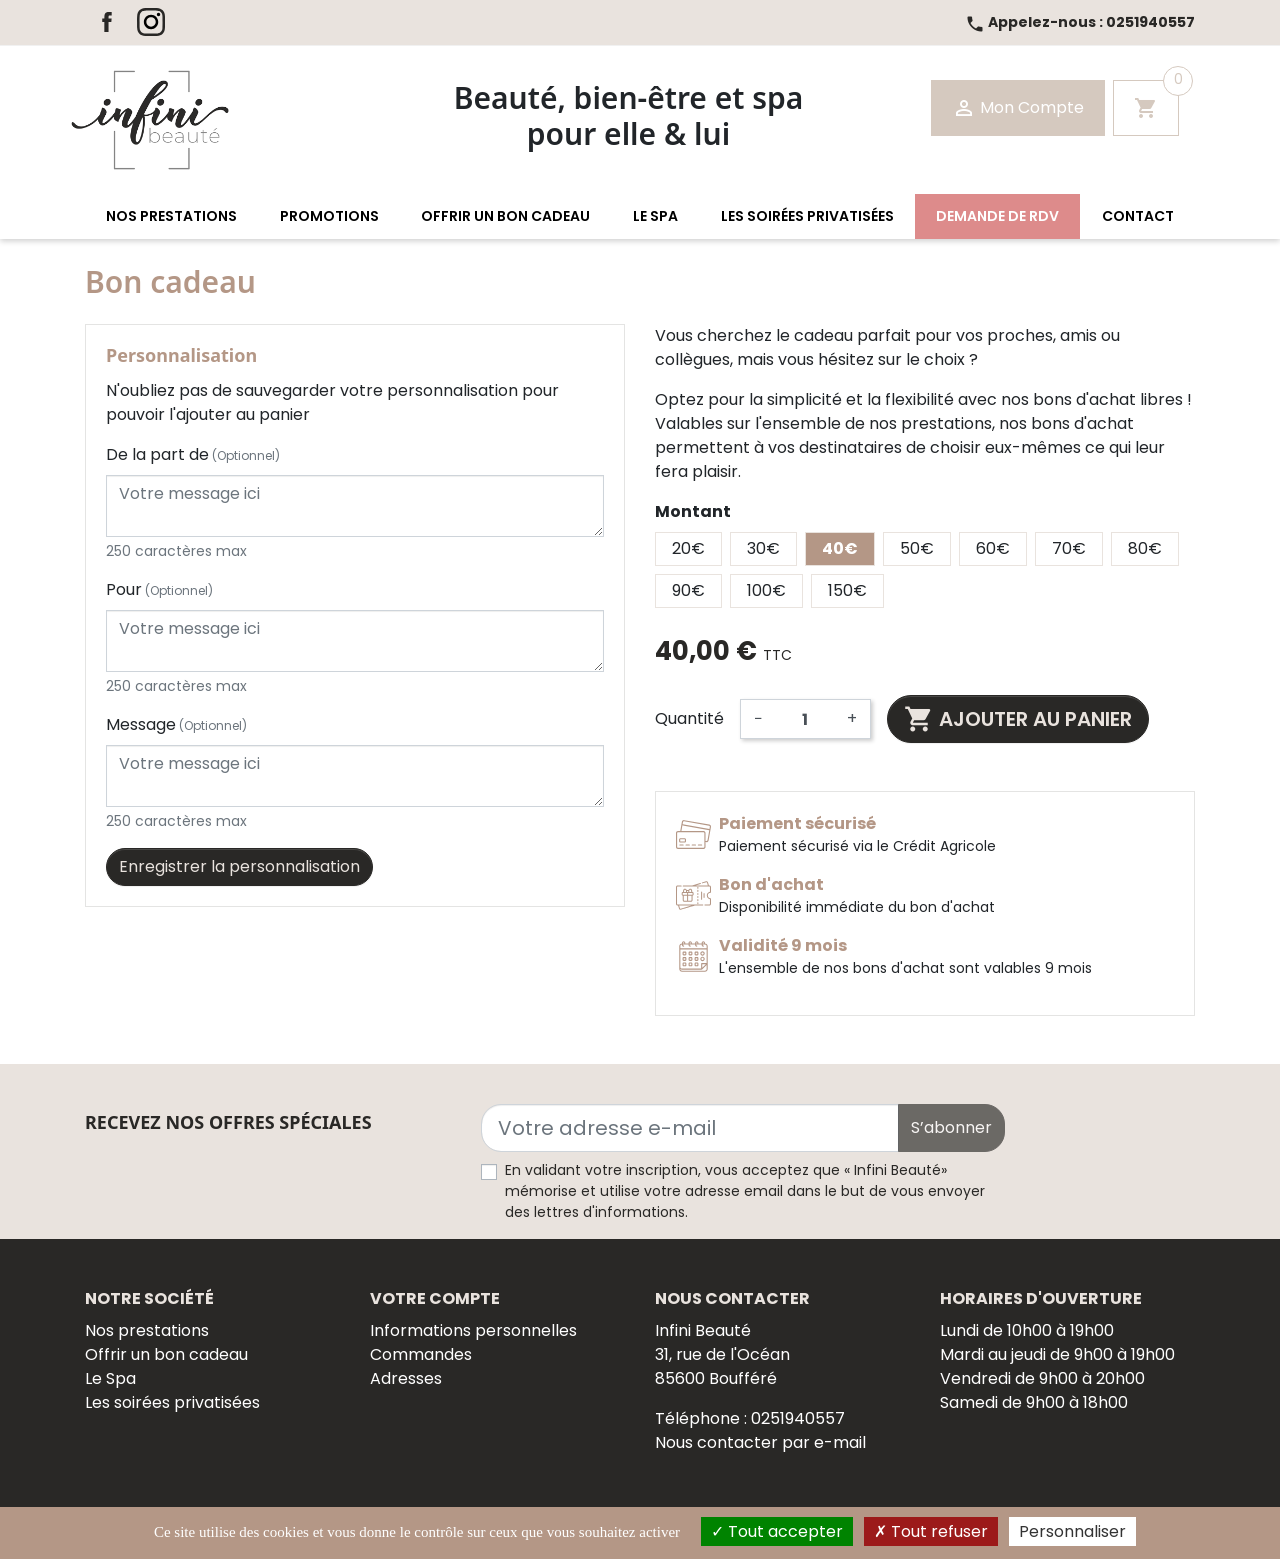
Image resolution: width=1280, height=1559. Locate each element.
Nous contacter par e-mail (760, 1442)
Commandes (421, 1354)
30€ (763, 548)
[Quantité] (805, 719)
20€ (688, 548)
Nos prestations (147, 1330)
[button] (171, 216)
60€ (993, 548)
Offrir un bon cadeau (166, 1354)
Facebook (107, 22)
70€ (1069, 548)
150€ (847, 590)
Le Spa (110, 1378)
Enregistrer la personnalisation (239, 866)
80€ (1145, 548)
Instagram (151, 22)
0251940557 (1080, 22)
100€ (766, 590)
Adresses (406, 1378)
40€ (840, 548)
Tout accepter (777, 1531)
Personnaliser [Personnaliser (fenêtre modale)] (1072, 1531)
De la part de (193, 454)
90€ (688, 590)
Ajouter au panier (1018, 719)
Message (176, 724)
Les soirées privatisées (172, 1402)
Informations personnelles (473, 1330)
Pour (159, 589)
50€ (917, 548)
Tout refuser (931, 1531)
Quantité (689, 718)
